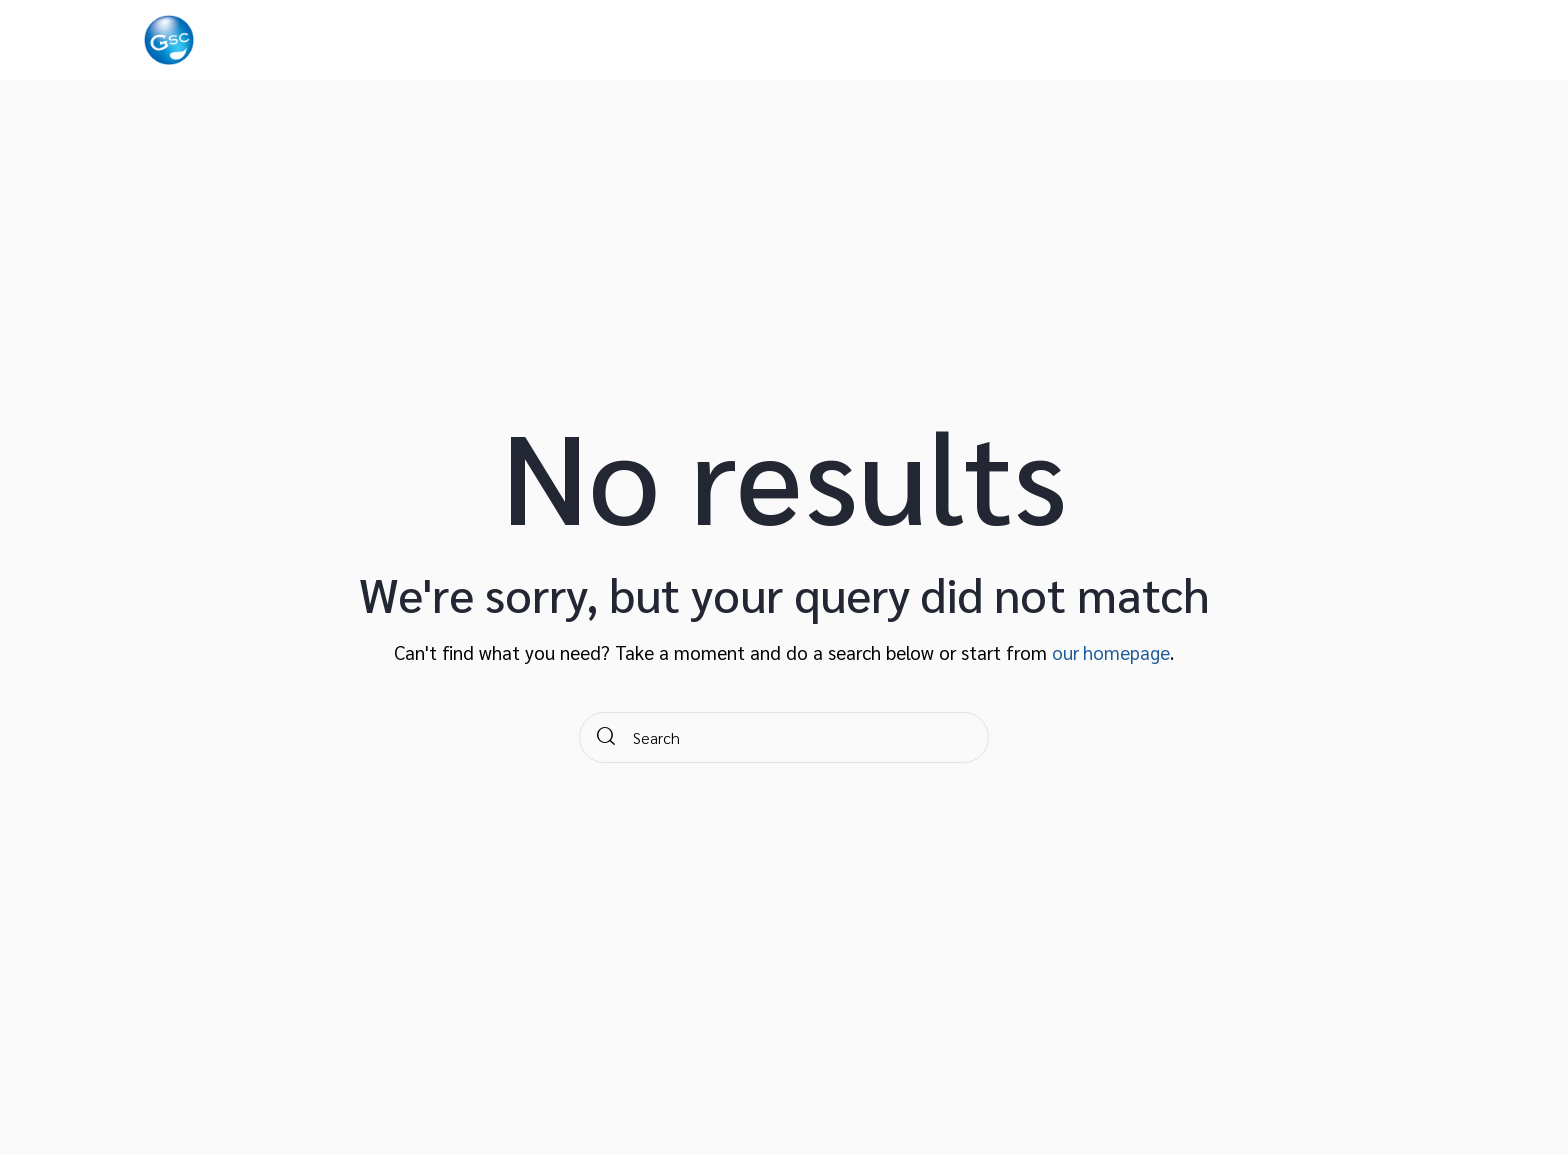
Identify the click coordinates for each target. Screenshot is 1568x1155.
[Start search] (607, 737)
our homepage (1111, 652)
